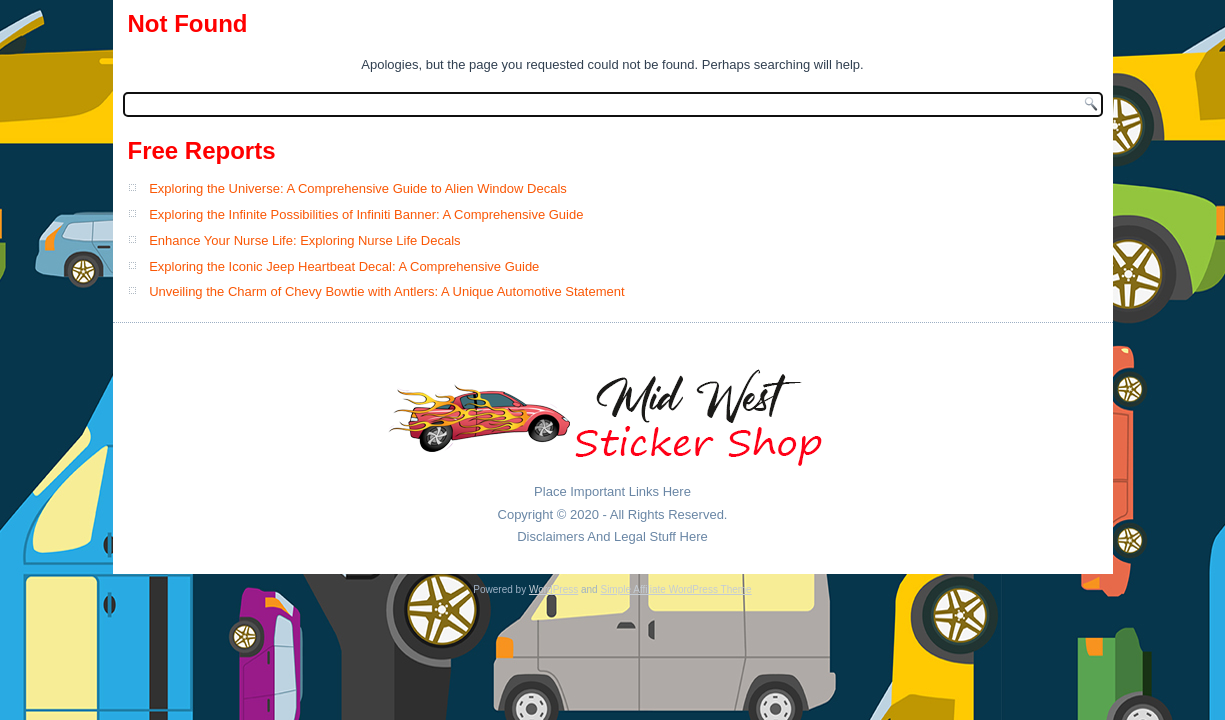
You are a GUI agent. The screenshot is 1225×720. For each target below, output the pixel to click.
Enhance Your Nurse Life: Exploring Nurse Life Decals (304, 240)
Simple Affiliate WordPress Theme (675, 589)
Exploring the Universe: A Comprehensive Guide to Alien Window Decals (358, 188)
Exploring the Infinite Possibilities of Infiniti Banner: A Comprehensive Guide (366, 214)
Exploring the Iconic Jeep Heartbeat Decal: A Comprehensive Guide (344, 266)
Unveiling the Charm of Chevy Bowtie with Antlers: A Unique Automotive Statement (386, 291)
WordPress (553, 589)
